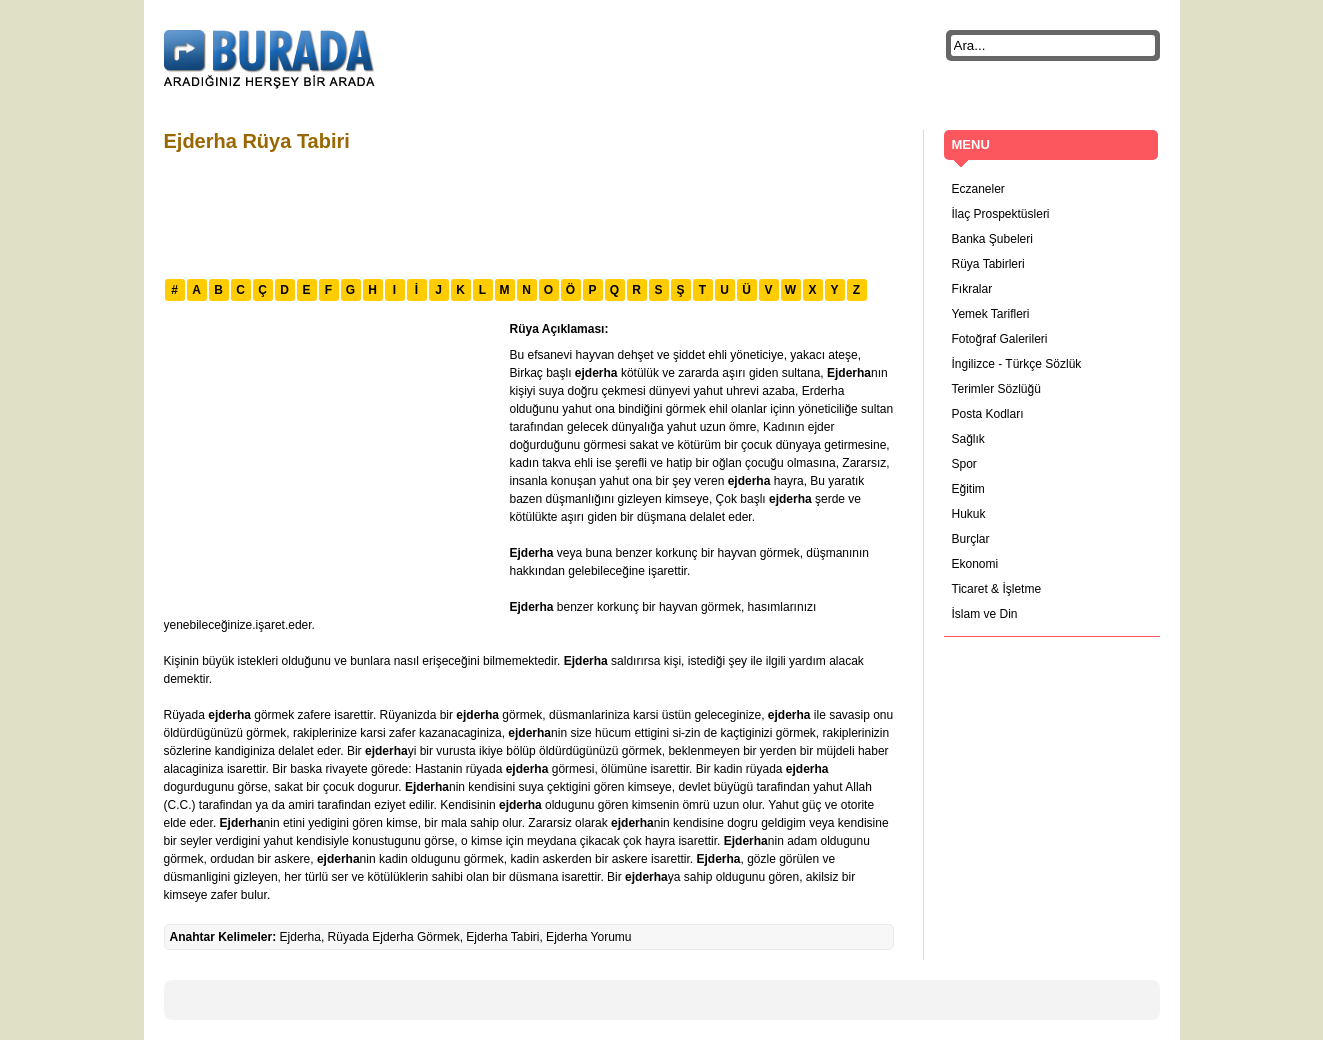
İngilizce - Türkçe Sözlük (1017, 364)
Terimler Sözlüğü (996, 389)
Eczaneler (978, 189)
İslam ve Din (985, 614)
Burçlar (971, 539)
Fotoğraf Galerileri (1000, 339)
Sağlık (968, 439)
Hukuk (969, 514)
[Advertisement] (528, 213)
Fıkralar (972, 289)
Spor (964, 464)
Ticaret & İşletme (997, 589)
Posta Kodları (988, 414)
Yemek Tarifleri (991, 314)
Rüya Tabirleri (988, 264)
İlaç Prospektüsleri (1001, 214)
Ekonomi (975, 564)
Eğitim (968, 489)
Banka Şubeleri (992, 239)
